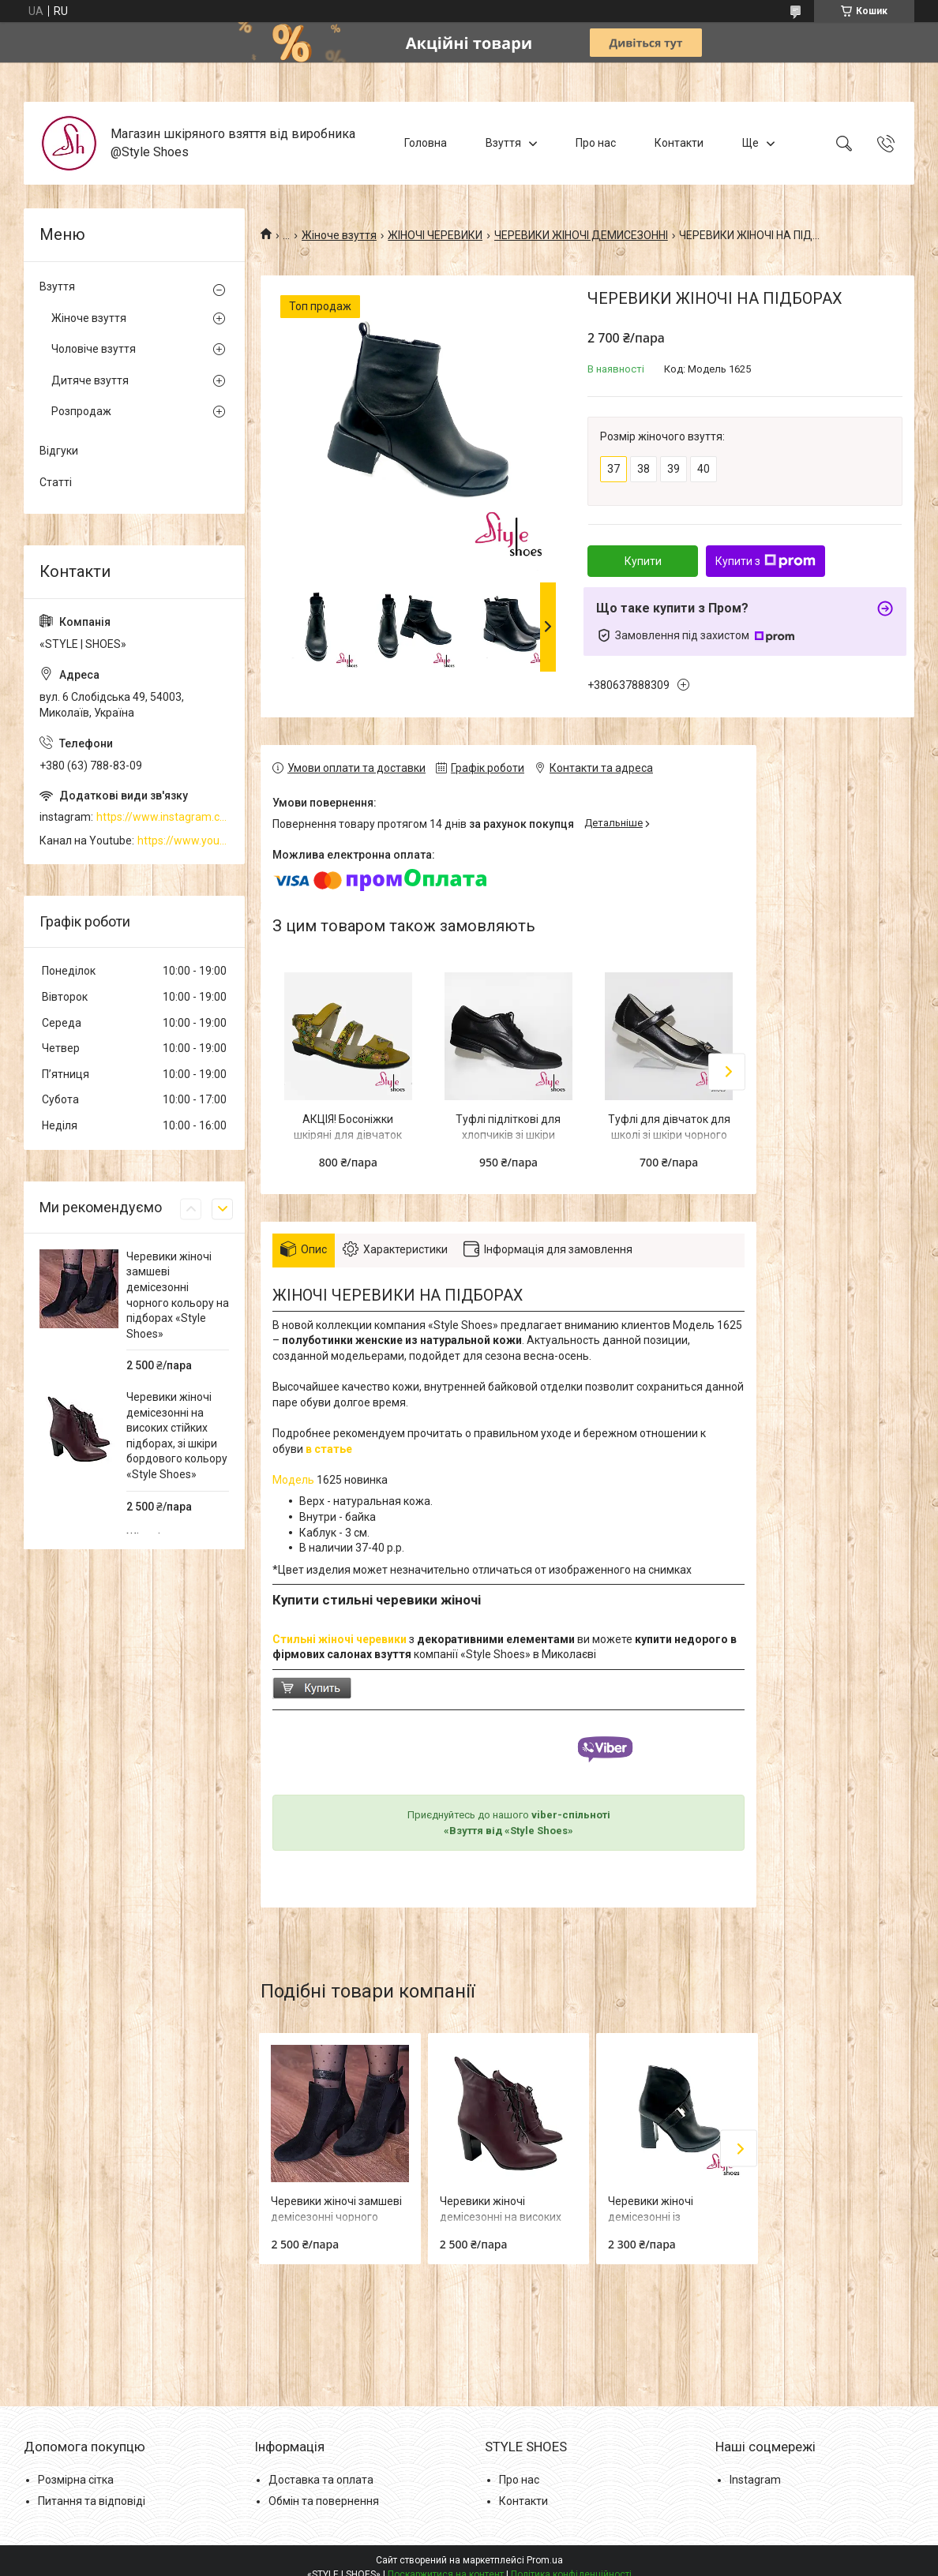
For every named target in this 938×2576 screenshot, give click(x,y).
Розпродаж (81, 411)
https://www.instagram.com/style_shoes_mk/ (162, 817)
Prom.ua (545, 2560)
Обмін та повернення (323, 2501)
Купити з (765, 561)
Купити (643, 561)
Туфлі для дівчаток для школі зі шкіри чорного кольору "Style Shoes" (669, 1134)
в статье (330, 1449)
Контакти (679, 143)
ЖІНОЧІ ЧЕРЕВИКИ (435, 235)
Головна (425, 143)
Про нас (596, 143)
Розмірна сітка (76, 2479)
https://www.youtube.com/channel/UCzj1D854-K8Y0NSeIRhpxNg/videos (183, 840)
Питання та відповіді (91, 2501)
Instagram (755, 2479)
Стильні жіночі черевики (339, 1639)
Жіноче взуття (339, 235)
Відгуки (58, 450)
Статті (55, 482)
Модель (294, 1479)
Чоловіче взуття (93, 349)
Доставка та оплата (320, 2479)
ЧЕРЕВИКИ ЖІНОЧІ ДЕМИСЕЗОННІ (581, 235)
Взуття (503, 143)
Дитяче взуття (90, 380)
